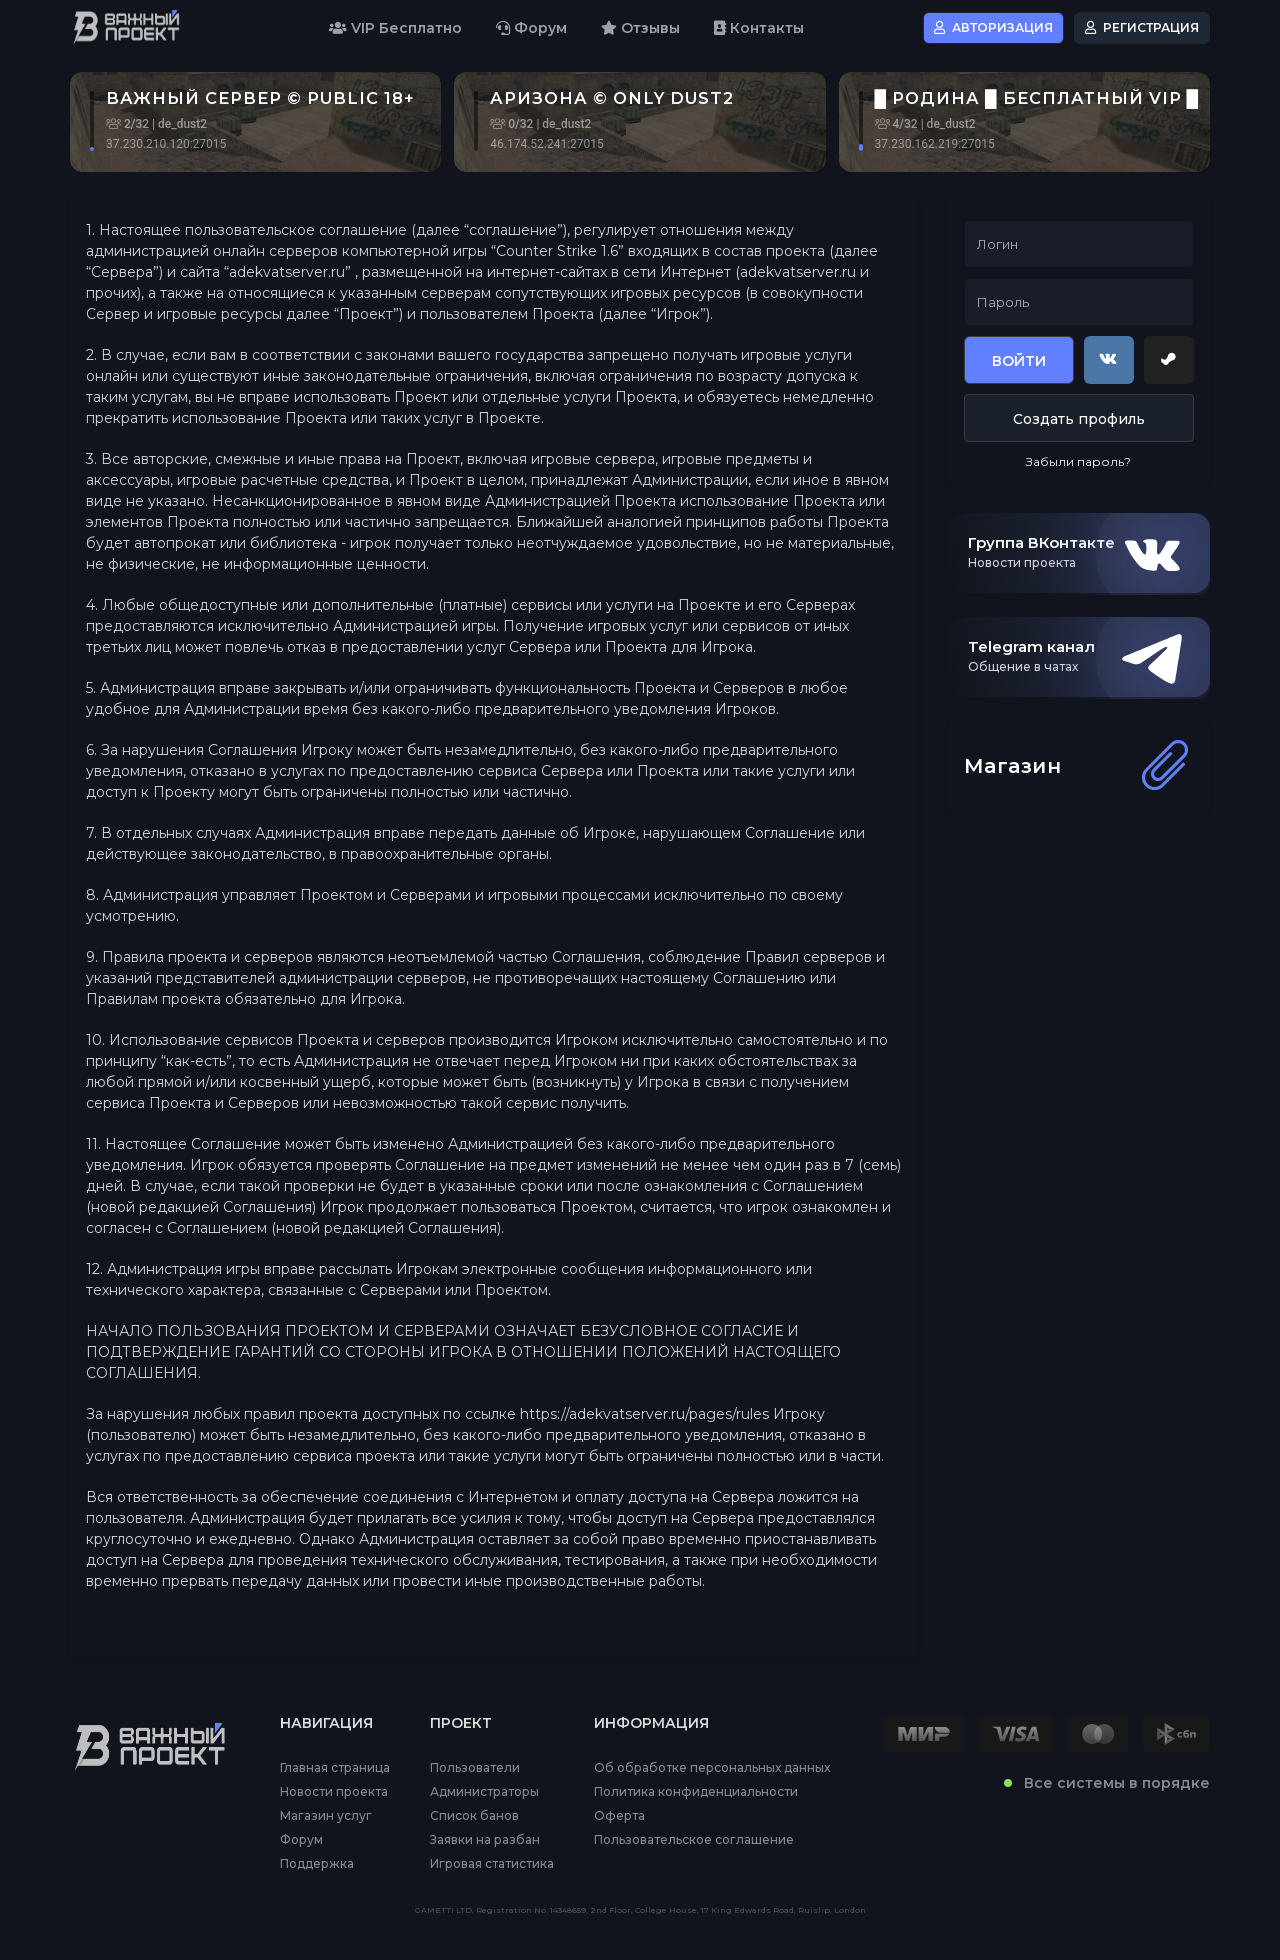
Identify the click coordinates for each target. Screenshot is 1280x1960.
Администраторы (484, 1792)
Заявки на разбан (485, 1840)
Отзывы (640, 28)
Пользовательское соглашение (694, 1840)
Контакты (759, 28)
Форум (531, 28)
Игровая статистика (492, 1864)
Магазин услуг (326, 1816)
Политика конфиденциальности (696, 1792)
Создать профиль (1079, 419)
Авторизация (993, 27)
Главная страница (335, 1768)
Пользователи (475, 1768)
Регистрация (1142, 27)
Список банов (474, 1816)
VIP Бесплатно (395, 28)
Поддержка (317, 1864)
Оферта (619, 1816)
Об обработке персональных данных (712, 1768)
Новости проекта (334, 1792)
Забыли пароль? (1078, 461)
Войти (1019, 361)
